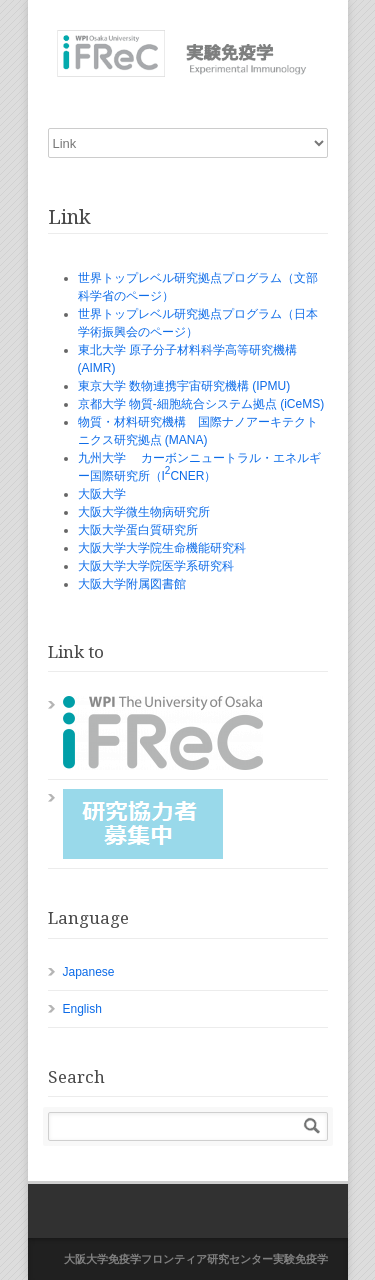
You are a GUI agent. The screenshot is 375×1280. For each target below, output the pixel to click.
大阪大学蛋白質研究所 (138, 530)
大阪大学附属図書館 (132, 584)
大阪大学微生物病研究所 (144, 512)
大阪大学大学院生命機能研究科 (162, 548)
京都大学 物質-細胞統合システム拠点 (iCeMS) (201, 404)
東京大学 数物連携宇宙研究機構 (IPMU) (184, 386)
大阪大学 (102, 494)
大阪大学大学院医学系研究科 (156, 566)
